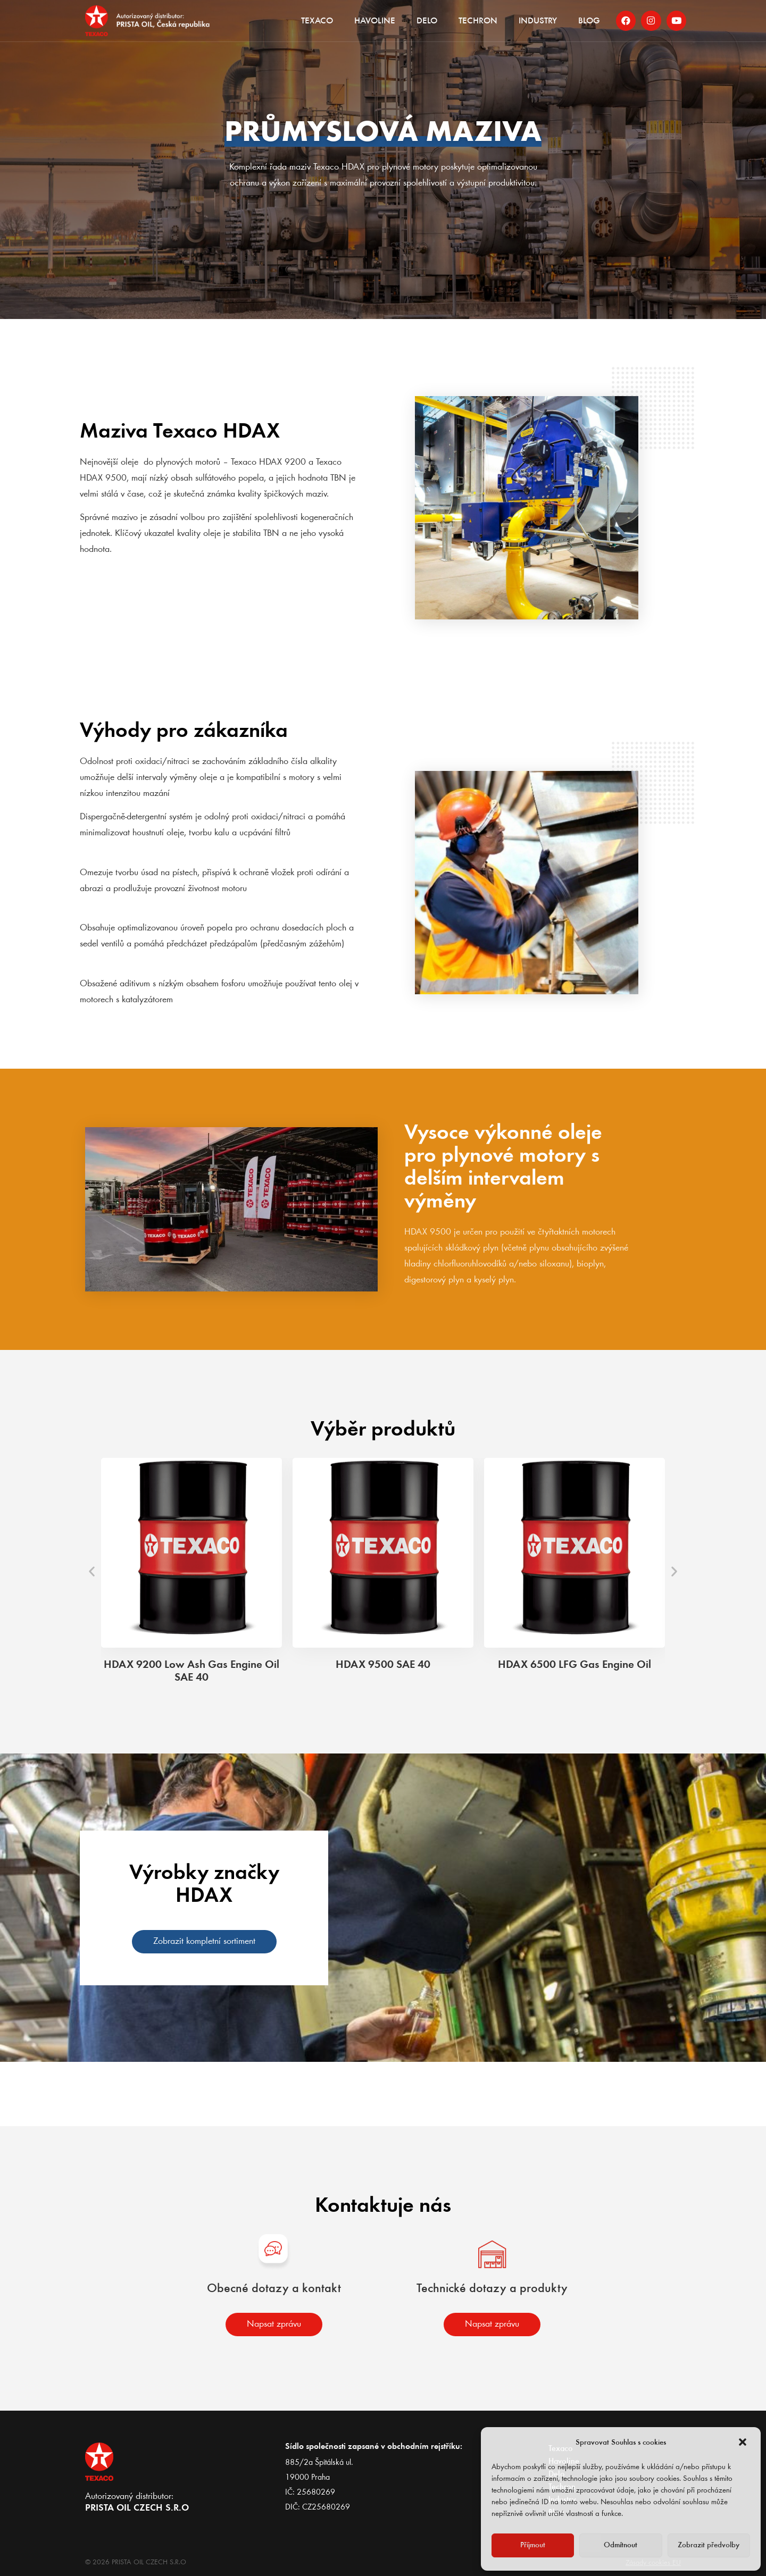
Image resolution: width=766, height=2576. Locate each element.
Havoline (374, 21)
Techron (478, 21)
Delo (427, 21)
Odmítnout (620, 2545)
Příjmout (532, 2545)
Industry (538, 21)
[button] (743, 2443)
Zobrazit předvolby (708, 2545)
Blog (589, 21)
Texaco (317, 21)
